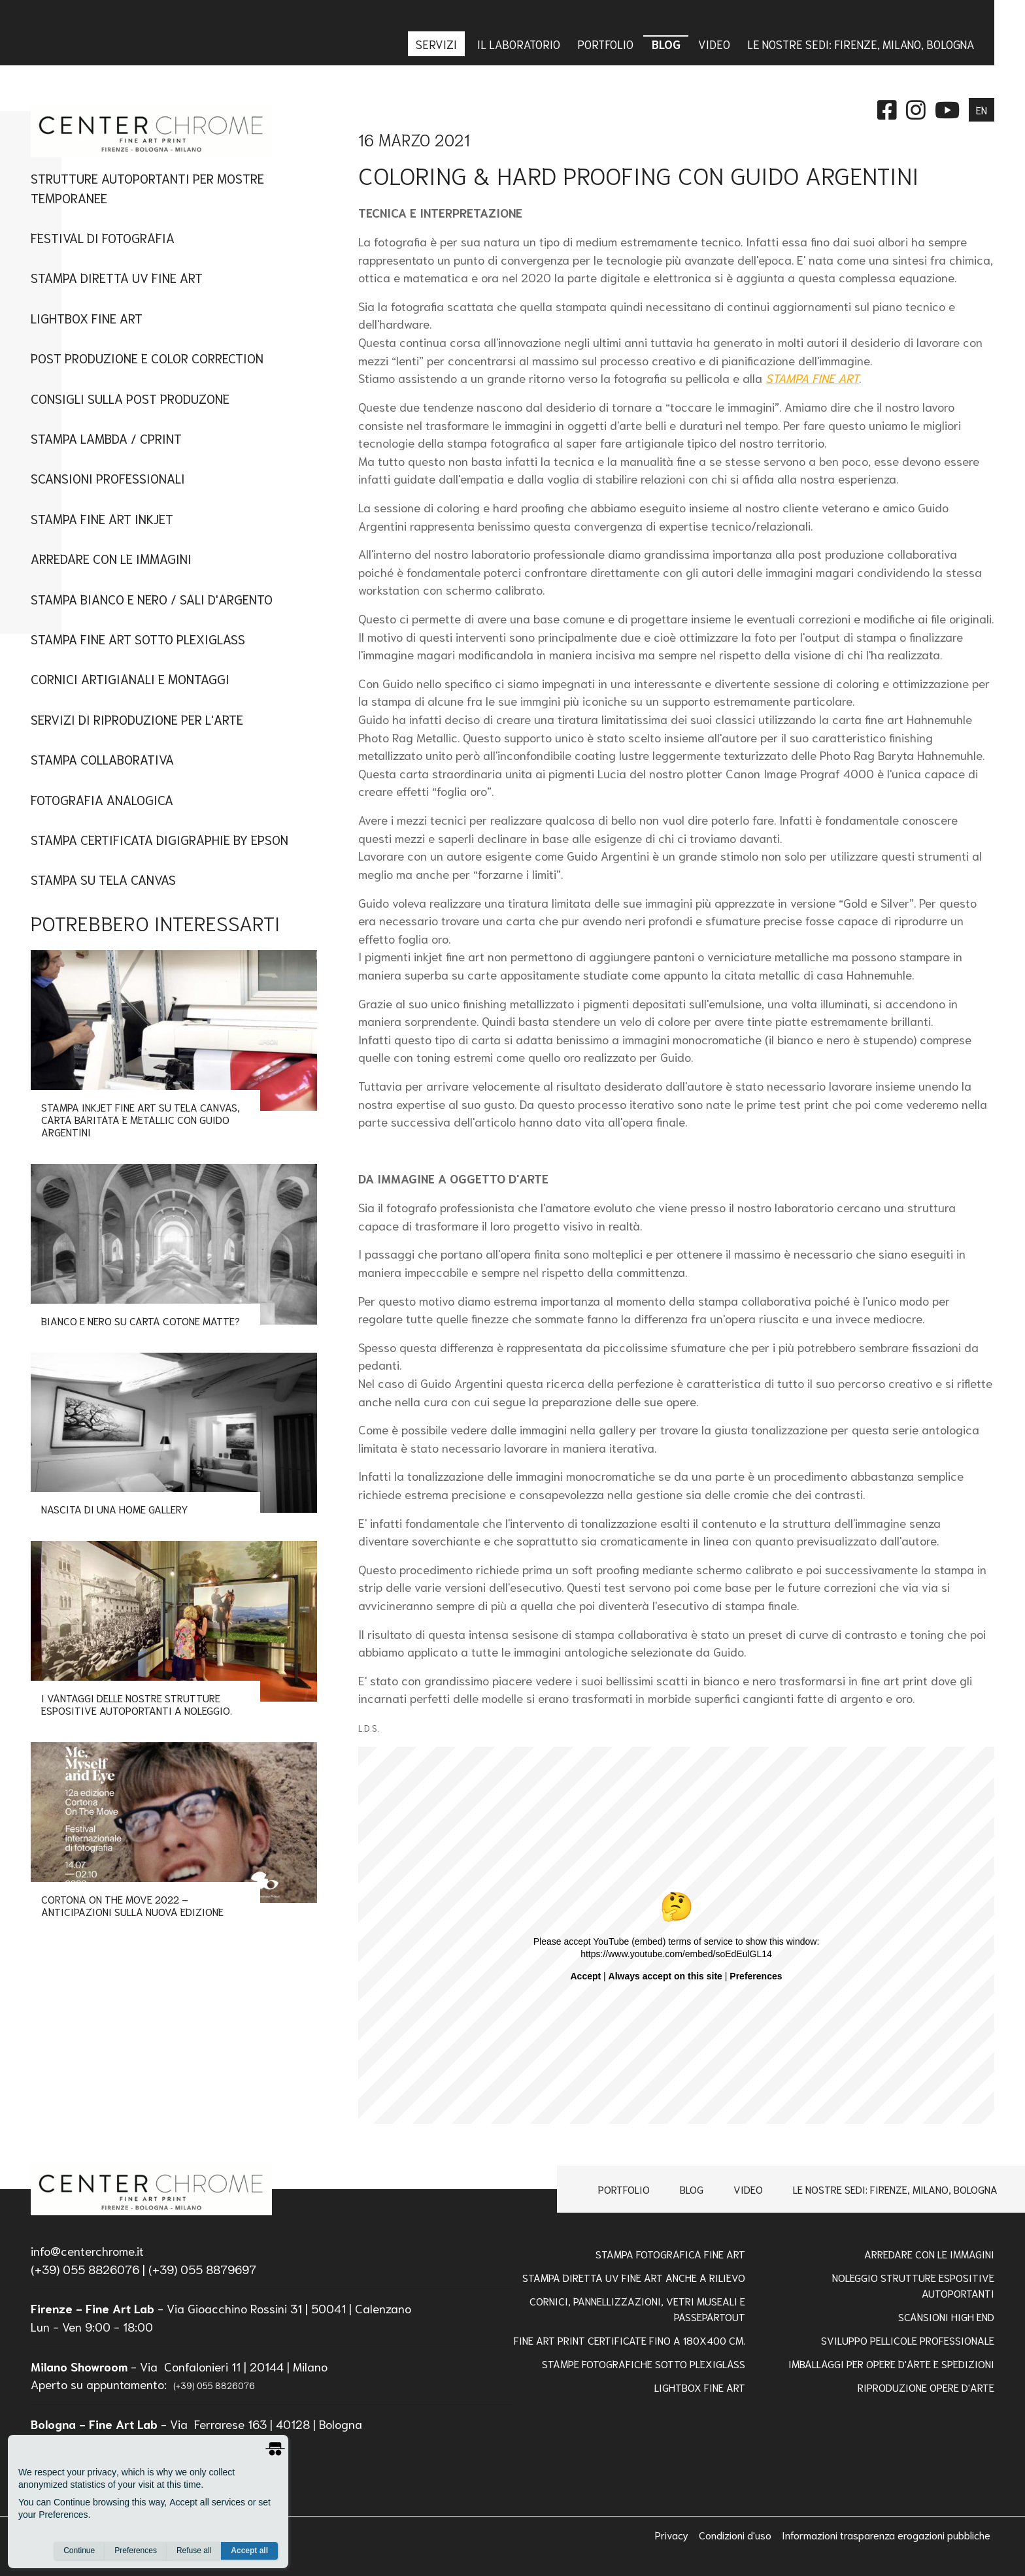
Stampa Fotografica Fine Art (670, 2253)
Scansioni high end (946, 2316)
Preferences (135, 2550)
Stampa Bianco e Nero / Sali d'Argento (152, 598)
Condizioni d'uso (736, 2534)
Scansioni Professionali (108, 477)
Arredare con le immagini (111, 558)
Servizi (438, 44)
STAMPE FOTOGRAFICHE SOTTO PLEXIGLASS (643, 2363)
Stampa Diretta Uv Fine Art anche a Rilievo (633, 2277)
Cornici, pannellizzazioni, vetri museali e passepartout (637, 2308)
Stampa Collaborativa (102, 758)
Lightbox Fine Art (87, 317)
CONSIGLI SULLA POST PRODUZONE (130, 397)
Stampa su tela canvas (103, 878)
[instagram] (916, 108)
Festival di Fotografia (103, 237)
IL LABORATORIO (519, 44)
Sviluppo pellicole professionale (907, 2340)
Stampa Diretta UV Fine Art (117, 277)
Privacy (673, 2534)
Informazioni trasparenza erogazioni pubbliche (886, 2534)
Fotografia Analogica (102, 799)
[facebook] (887, 108)
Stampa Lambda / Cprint (106, 437)
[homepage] (151, 2188)
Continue (79, 2550)
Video (748, 2189)
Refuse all (193, 2550)
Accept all (249, 2550)
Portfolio (624, 2189)
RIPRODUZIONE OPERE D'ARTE (926, 2387)
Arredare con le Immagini (929, 2253)
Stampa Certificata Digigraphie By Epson (159, 839)
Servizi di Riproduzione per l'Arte (137, 718)
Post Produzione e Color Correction (147, 357)
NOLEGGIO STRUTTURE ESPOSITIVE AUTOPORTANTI (913, 2285)
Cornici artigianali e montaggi (130, 678)
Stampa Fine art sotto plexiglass (138, 638)
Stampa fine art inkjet (102, 518)
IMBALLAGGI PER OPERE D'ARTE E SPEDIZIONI (891, 2363)
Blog (691, 2189)
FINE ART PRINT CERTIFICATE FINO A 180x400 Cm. (629, 2340)
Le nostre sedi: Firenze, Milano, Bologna (895, 2189)
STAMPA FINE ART (812, 378)
